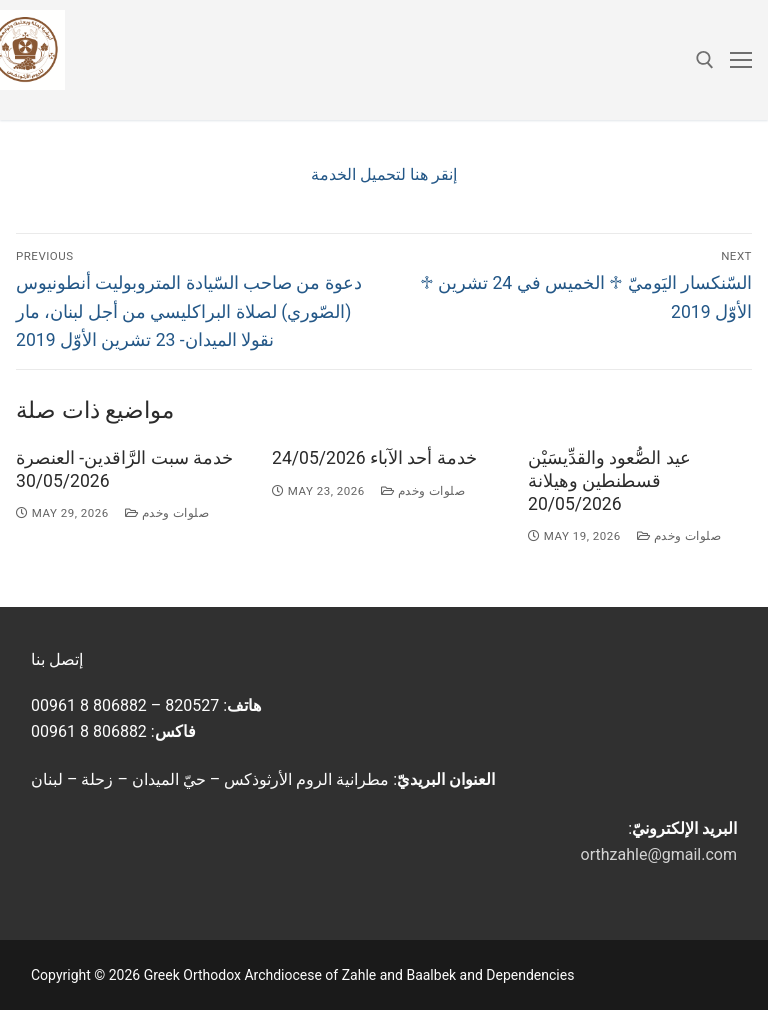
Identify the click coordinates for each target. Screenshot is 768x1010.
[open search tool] (705, 60)
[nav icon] (741, 60)
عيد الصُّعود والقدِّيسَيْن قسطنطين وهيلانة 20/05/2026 (609, 481)
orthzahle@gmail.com (659, 854)
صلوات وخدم (167, 513)
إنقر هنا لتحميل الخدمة (384, 174)
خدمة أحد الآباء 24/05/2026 (374, 458)
